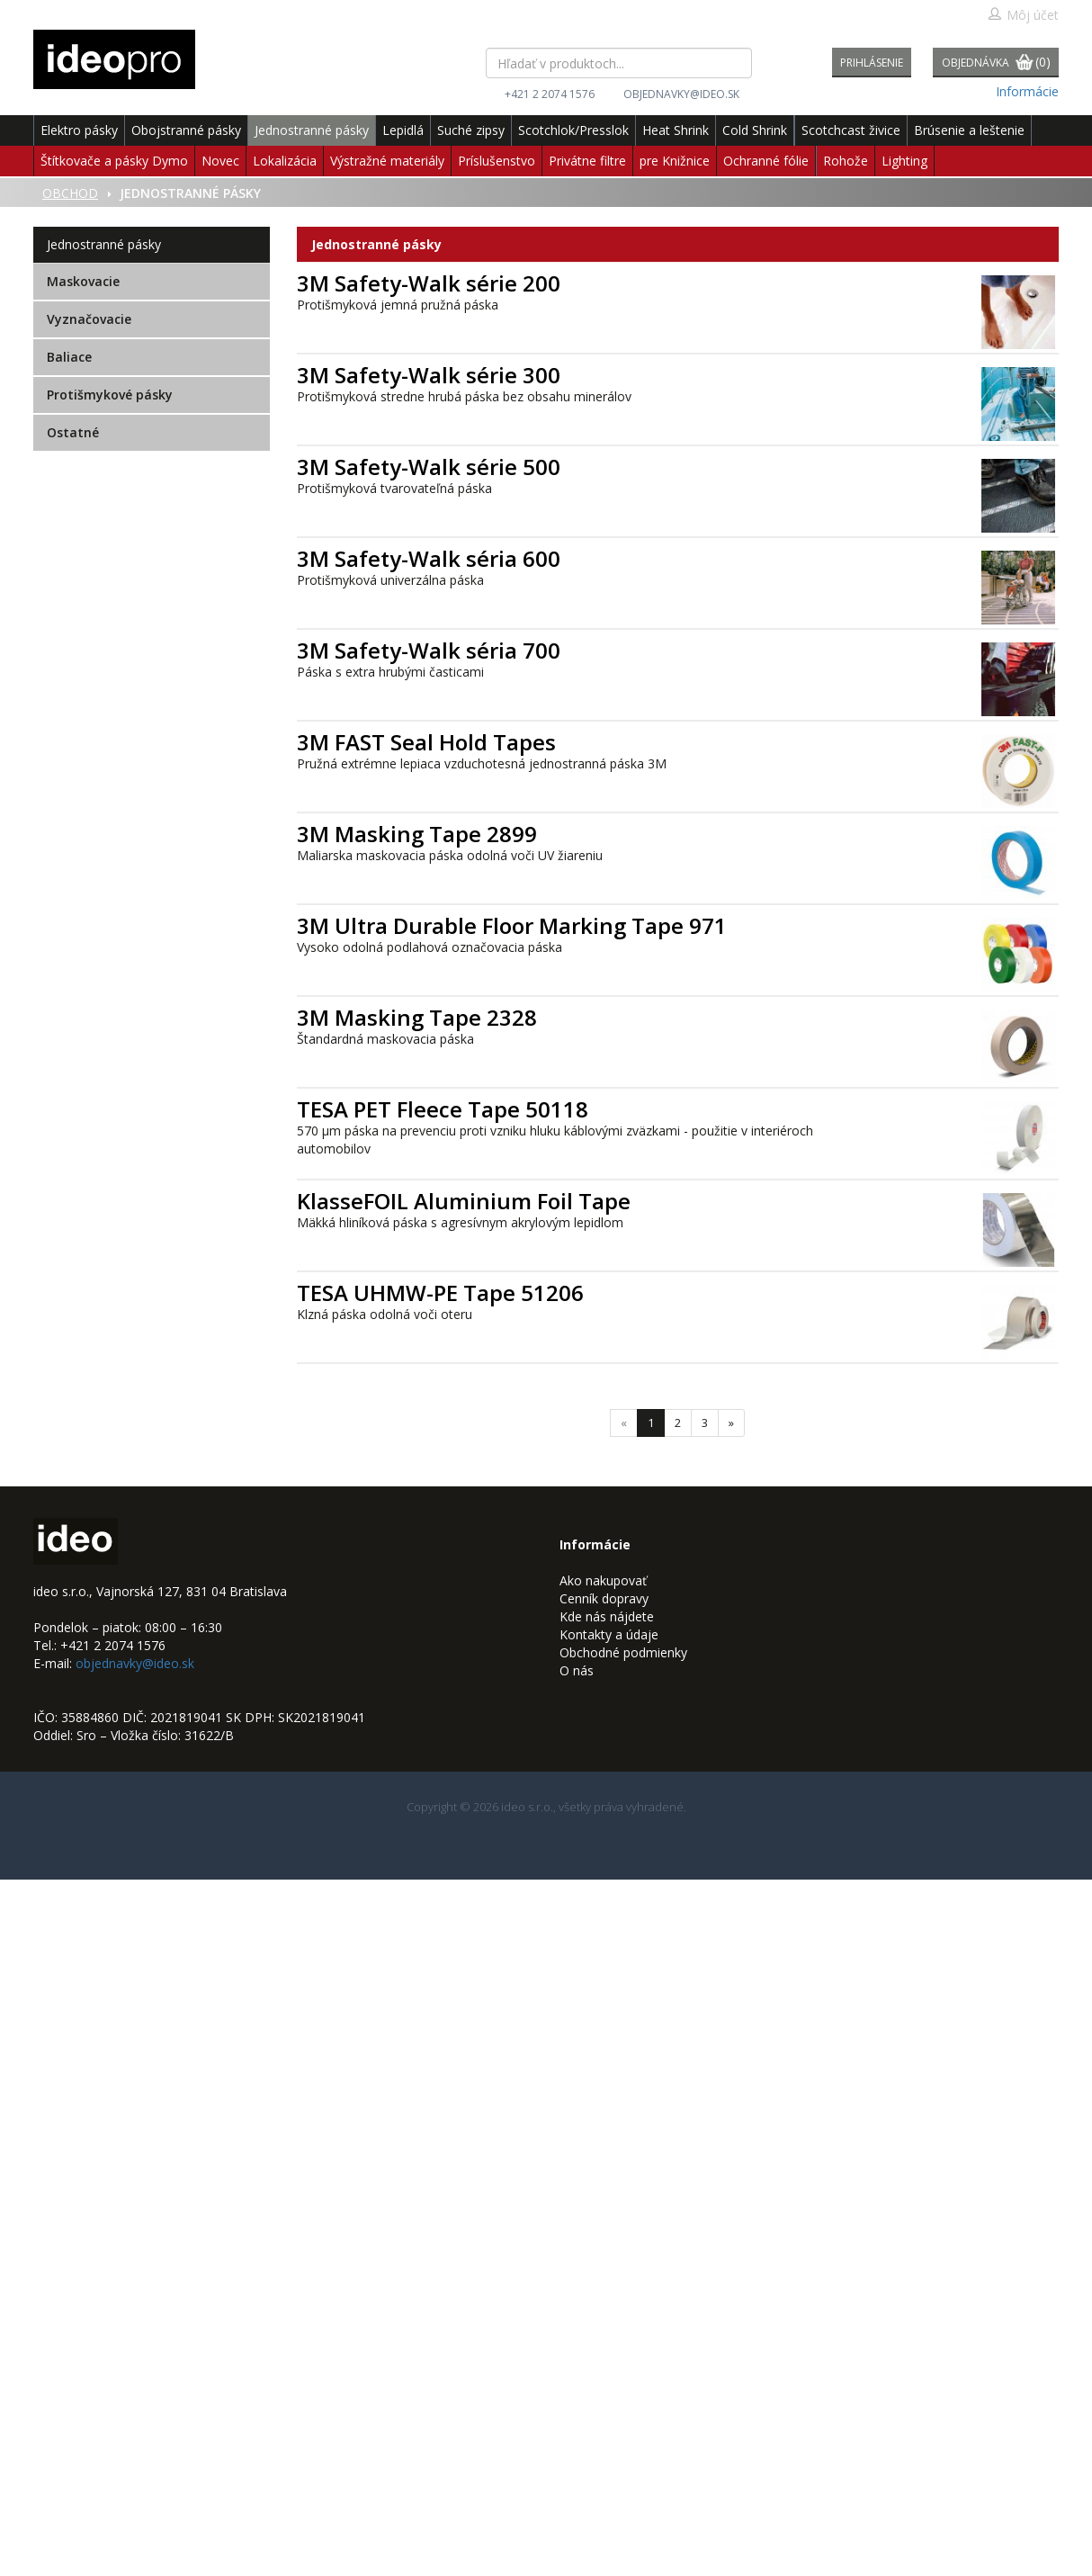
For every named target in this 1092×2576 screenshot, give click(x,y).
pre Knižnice (675, 160)
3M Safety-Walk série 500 (428, 466)
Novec (220, 160)
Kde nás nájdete (606, 1616)
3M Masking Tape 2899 (417, 833)
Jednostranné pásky (312, 130)
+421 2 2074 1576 (550, 94)
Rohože (845, 160)
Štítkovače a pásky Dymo (114, 160)
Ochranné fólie (766, 160)
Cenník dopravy (604, 1598)
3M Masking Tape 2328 (417, 1017)
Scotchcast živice (850, 130)
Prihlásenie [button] (871, 62)
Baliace (69, 356)
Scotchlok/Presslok (573, 130)
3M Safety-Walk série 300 (428, 375)
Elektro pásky (79, 130)
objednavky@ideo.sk (681, 94)
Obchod (70, 193)
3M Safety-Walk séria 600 (428, 558)
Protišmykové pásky (110, 394)
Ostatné (73, 432)
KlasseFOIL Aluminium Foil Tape (464, 1201)
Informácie (1027, 91)
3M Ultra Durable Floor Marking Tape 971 (512, 925)
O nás (576, 1670)
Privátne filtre (587, 160)
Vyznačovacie (89, 319)
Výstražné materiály (387, 160)
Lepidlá (403, 130)
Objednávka (996, 63)
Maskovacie (83, 281)
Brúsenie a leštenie (969, 130)
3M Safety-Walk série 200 (428, 283)
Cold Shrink (754, 130)
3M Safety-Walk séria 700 (428, 650)
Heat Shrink (675, 130)
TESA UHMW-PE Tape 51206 (440, 1292)
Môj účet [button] (1023, 14)
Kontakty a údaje (608, 1634)
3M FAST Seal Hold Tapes (426, 742)
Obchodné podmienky (623, 1652)
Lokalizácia (285, 160)
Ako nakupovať (603, 1580)
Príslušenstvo (496, 160)
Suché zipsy (471, 130)
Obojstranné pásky (186, 130)
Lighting (904, 160)
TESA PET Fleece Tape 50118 (442, 1109)
